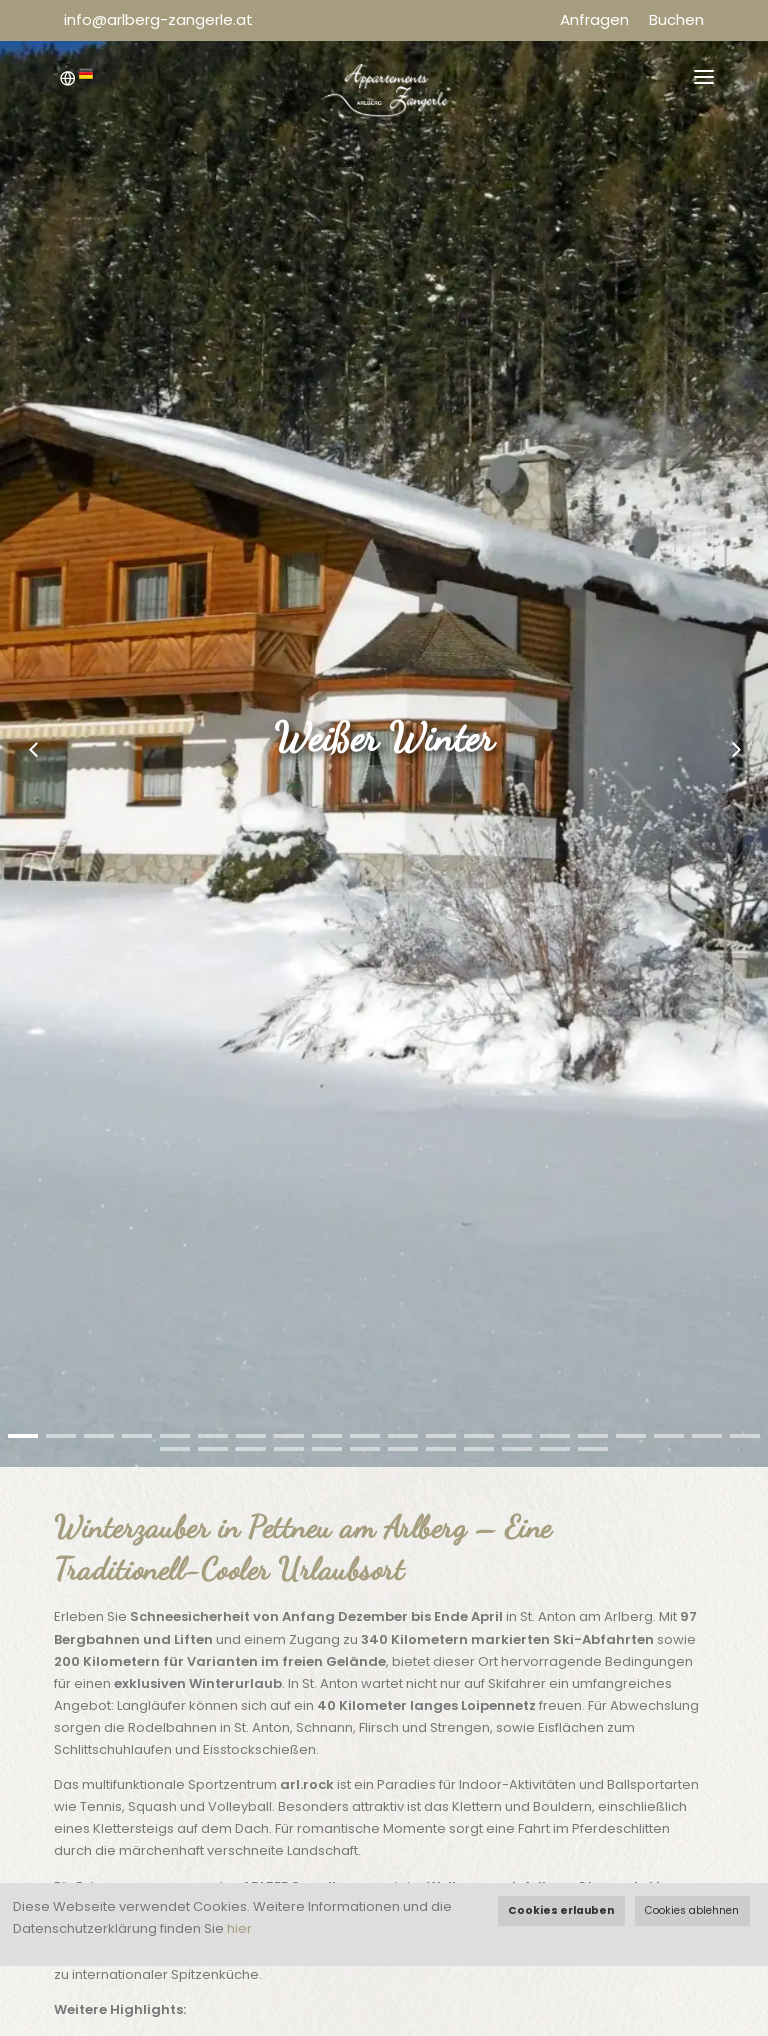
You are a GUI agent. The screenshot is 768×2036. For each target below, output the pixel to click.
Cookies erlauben (561, 1910)
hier (239, 1928)
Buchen (676, 19)
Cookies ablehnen (692, 1910)
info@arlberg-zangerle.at (158, 19)
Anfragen (594, 19)
